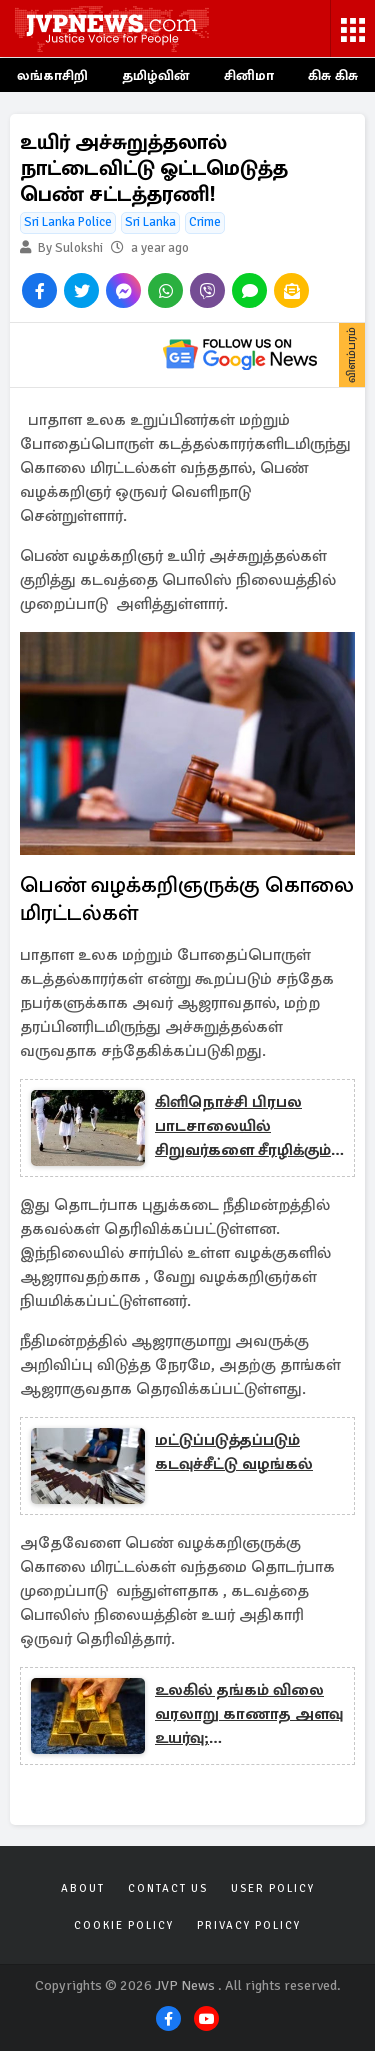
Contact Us (168, 1888)
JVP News (185, 1985)
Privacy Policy (249, 1925)
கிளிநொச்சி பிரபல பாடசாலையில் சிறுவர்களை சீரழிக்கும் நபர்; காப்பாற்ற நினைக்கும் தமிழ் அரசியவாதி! (243, 1127)
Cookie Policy (124, 1925)
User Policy (273, 1888)
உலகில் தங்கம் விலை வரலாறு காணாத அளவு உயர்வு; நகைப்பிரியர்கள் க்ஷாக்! (249, 1715)
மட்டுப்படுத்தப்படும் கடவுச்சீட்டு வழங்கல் (234, 1452)
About (83, 1888)
